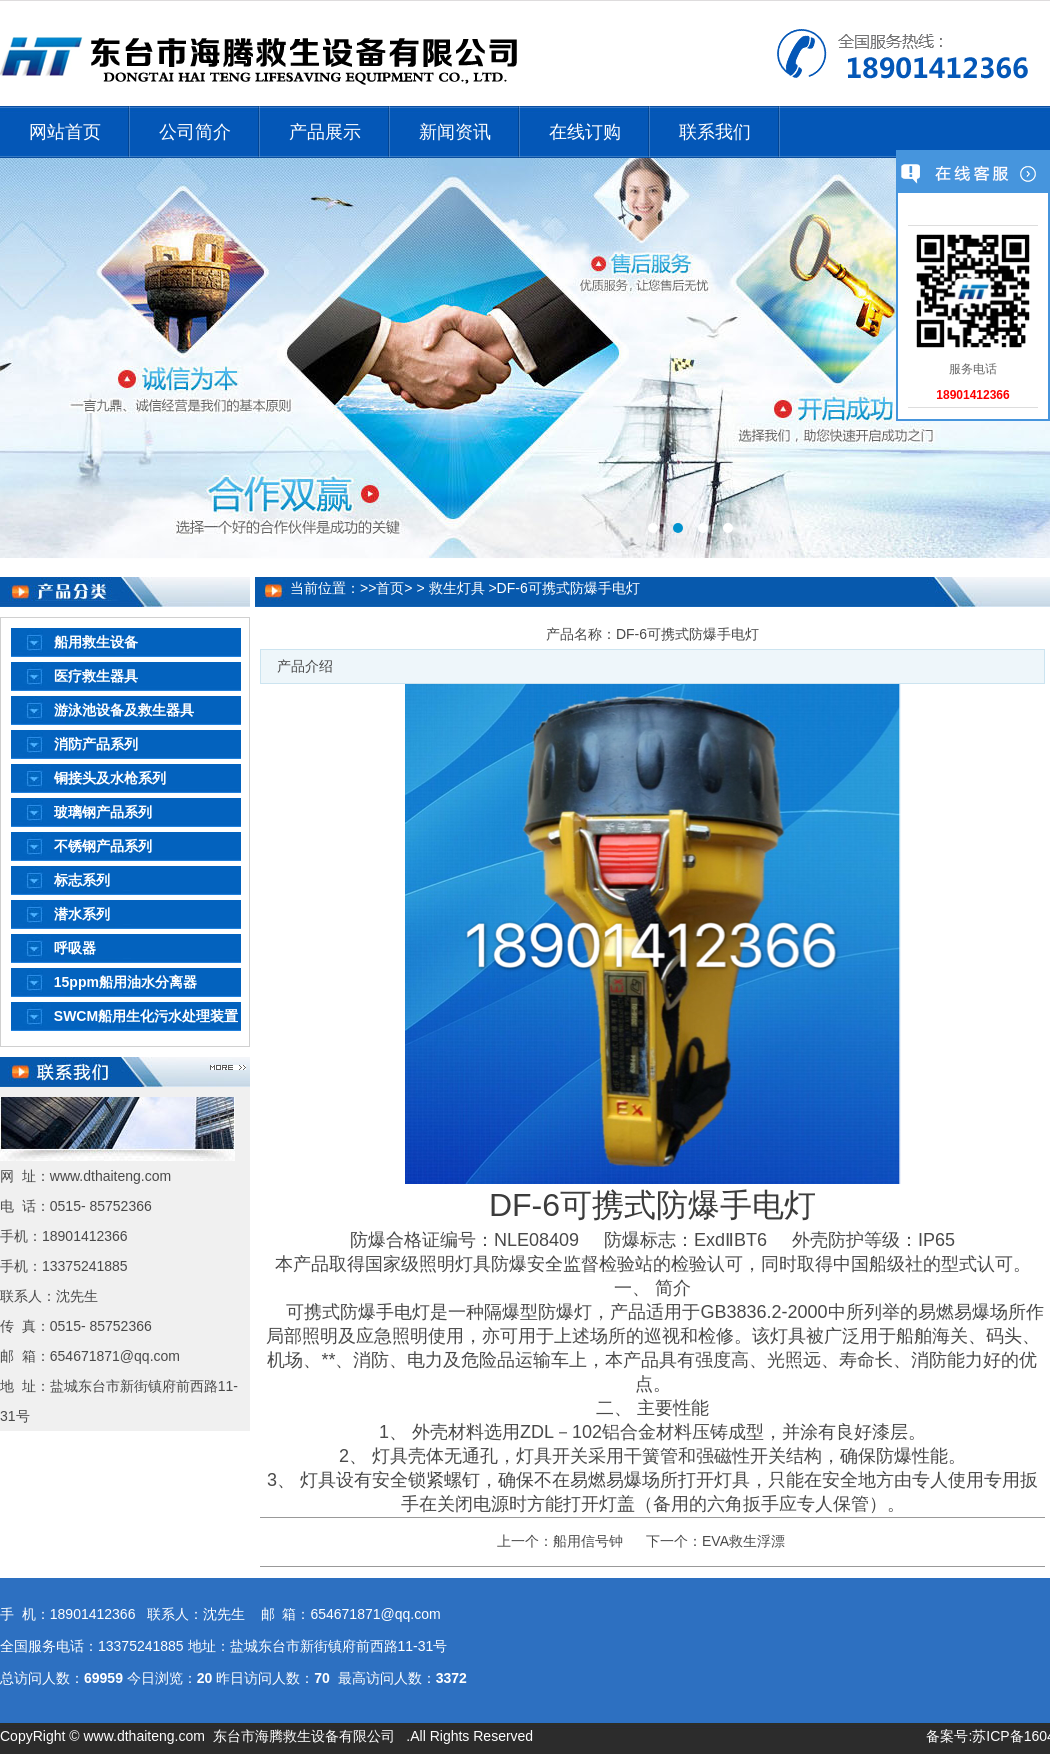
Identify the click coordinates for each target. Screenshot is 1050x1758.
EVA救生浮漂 (743, 1541)
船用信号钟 (588, 1541)
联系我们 (715, 132)
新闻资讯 (455, 132)
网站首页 (65, 132)
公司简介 (195, 132)
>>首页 (382, 588)
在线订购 (585, 132)
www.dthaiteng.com (143, 1736)
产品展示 (325, 132)
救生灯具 (457, 588)
